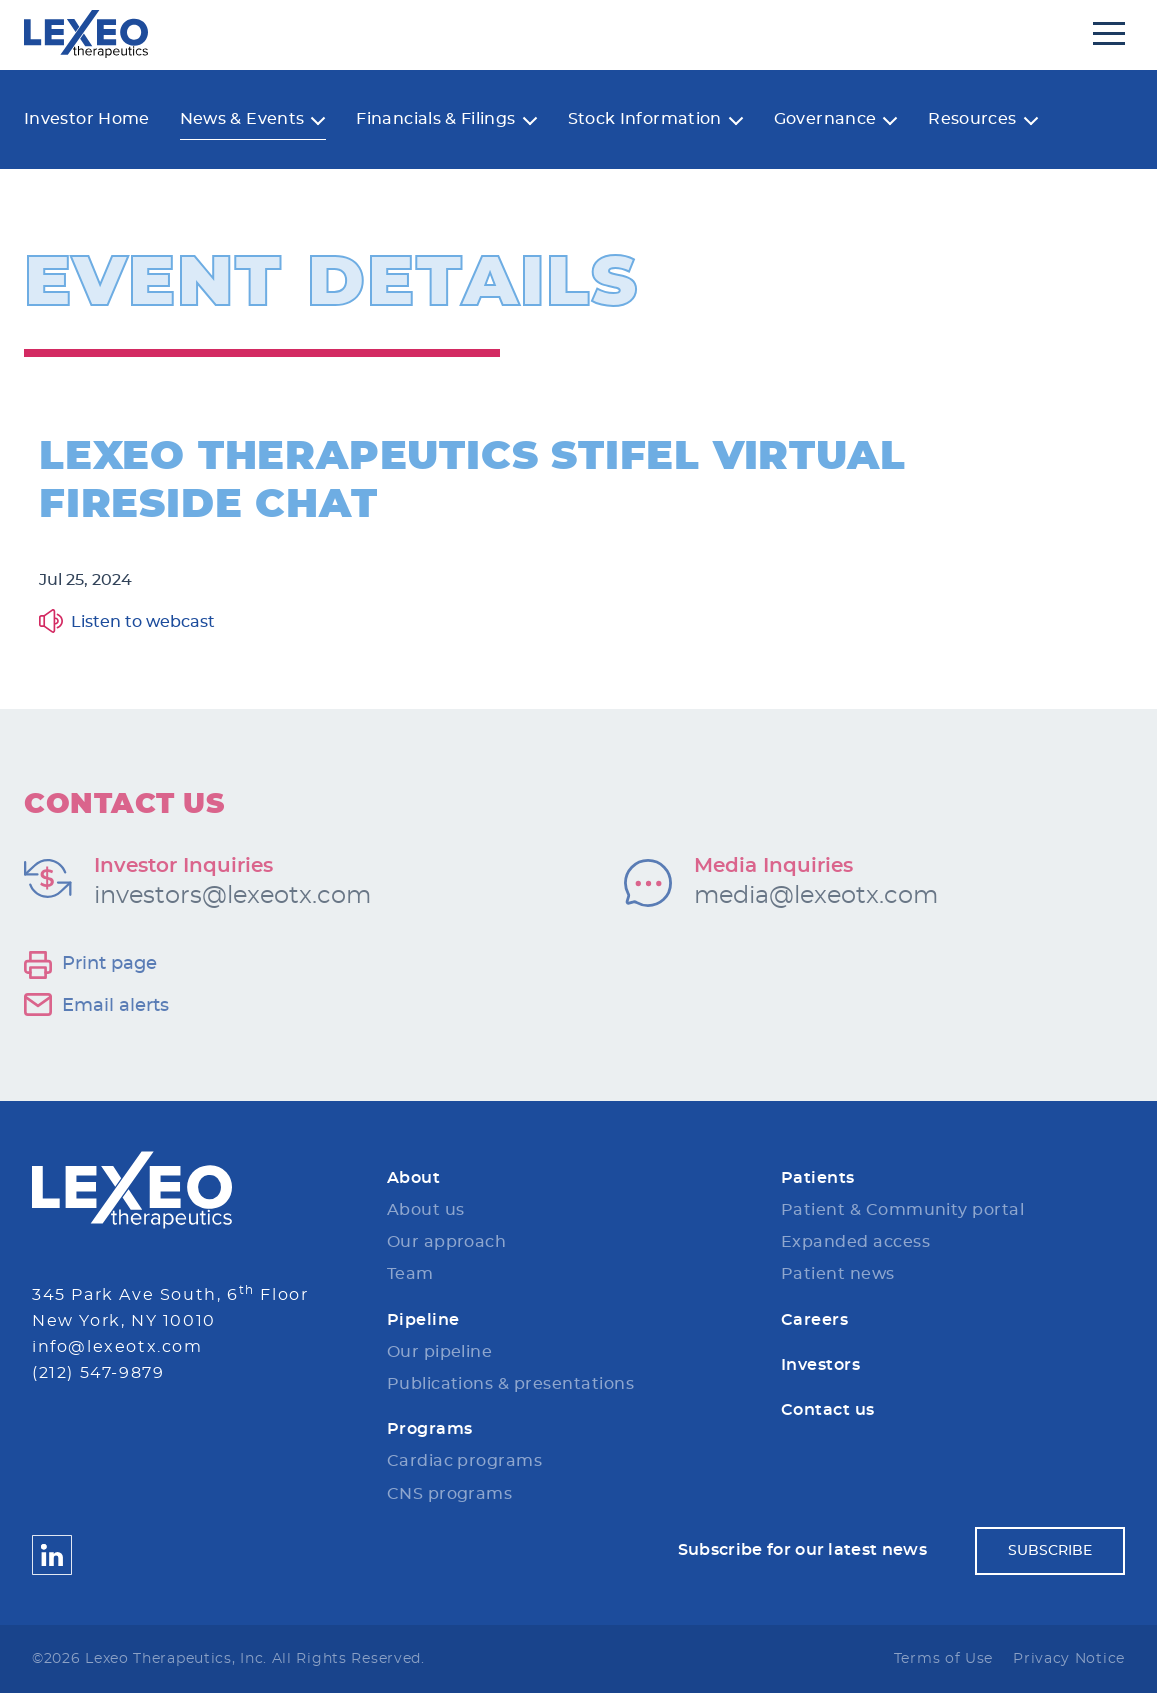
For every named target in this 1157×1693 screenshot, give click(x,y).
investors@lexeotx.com (232, 896)
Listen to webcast (143, 622)
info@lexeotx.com (117, 1347)
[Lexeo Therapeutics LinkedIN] (52, 1554)
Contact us (828, 1410)
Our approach (447, 1242)
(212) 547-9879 (98, 1373)
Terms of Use (943, 1659)
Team (410, 1274)
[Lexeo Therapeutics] (86, 34)
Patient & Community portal (902, 1210)
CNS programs (450, 1494)
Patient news (838, 1274)
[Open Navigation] (1109, 34)
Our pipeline (440, 1352)
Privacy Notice (1069, 1659)
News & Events (242, 119)
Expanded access (855, 1242)
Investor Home (87, 119)
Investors (820, 1365)
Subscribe (1050, 1551)
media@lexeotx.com (816, 896)
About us (426, 1210)
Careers (814, 1320)
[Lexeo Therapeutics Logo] (132, 1190)
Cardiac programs (465, 1461)
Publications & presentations (510, 1384)
